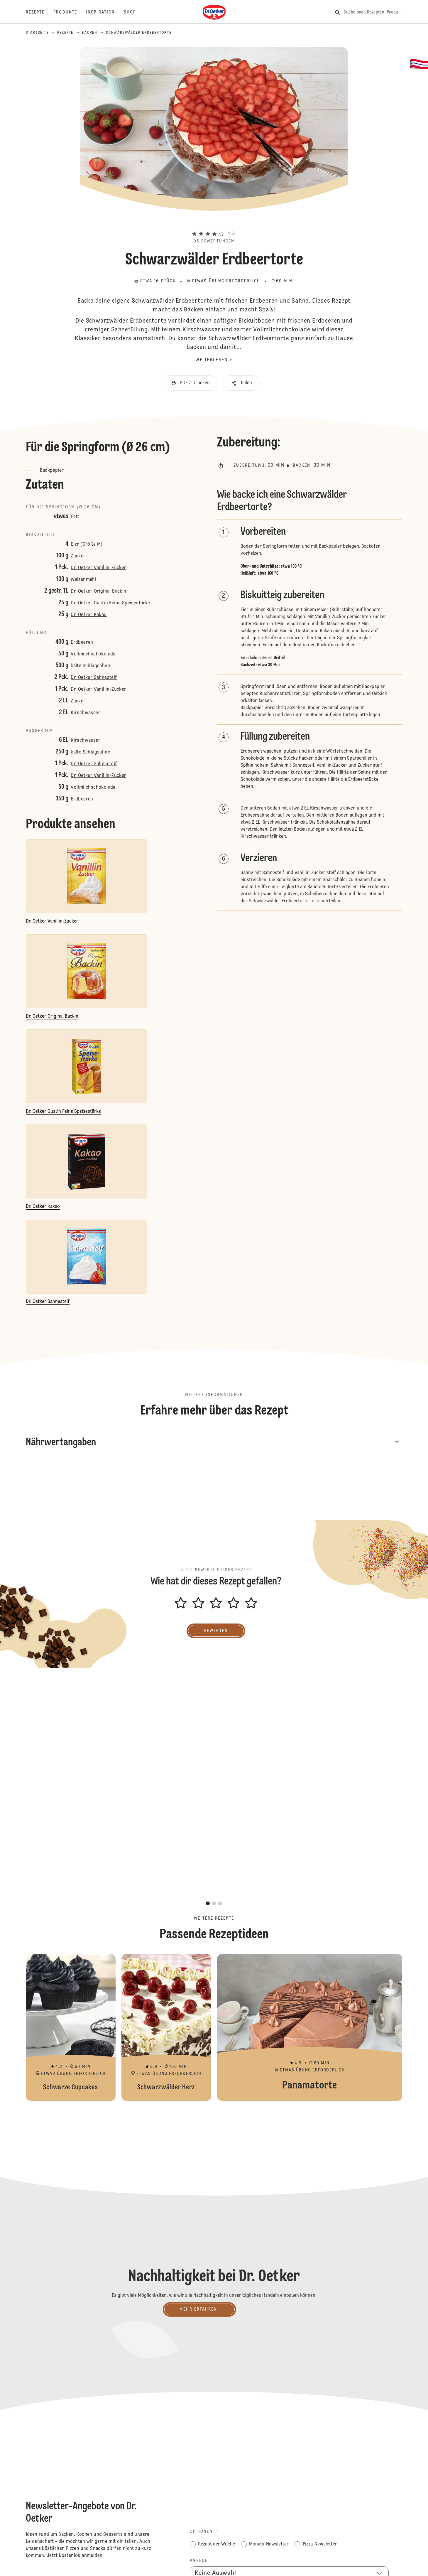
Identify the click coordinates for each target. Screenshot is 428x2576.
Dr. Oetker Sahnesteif (94, 677)
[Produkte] (69, 12)
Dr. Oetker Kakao (88, 615)
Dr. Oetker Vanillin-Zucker (98, 568)
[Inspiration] (105, 12)
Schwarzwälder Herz (166, 2027)
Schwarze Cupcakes (71, 2027)
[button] (214, 223)
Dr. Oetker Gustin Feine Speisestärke (110, 603)
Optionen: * (204, 2532)
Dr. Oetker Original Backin (98, 591)
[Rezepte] (40, 12)
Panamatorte (309, 2027)
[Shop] (134, 12)
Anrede (199, 2561)
